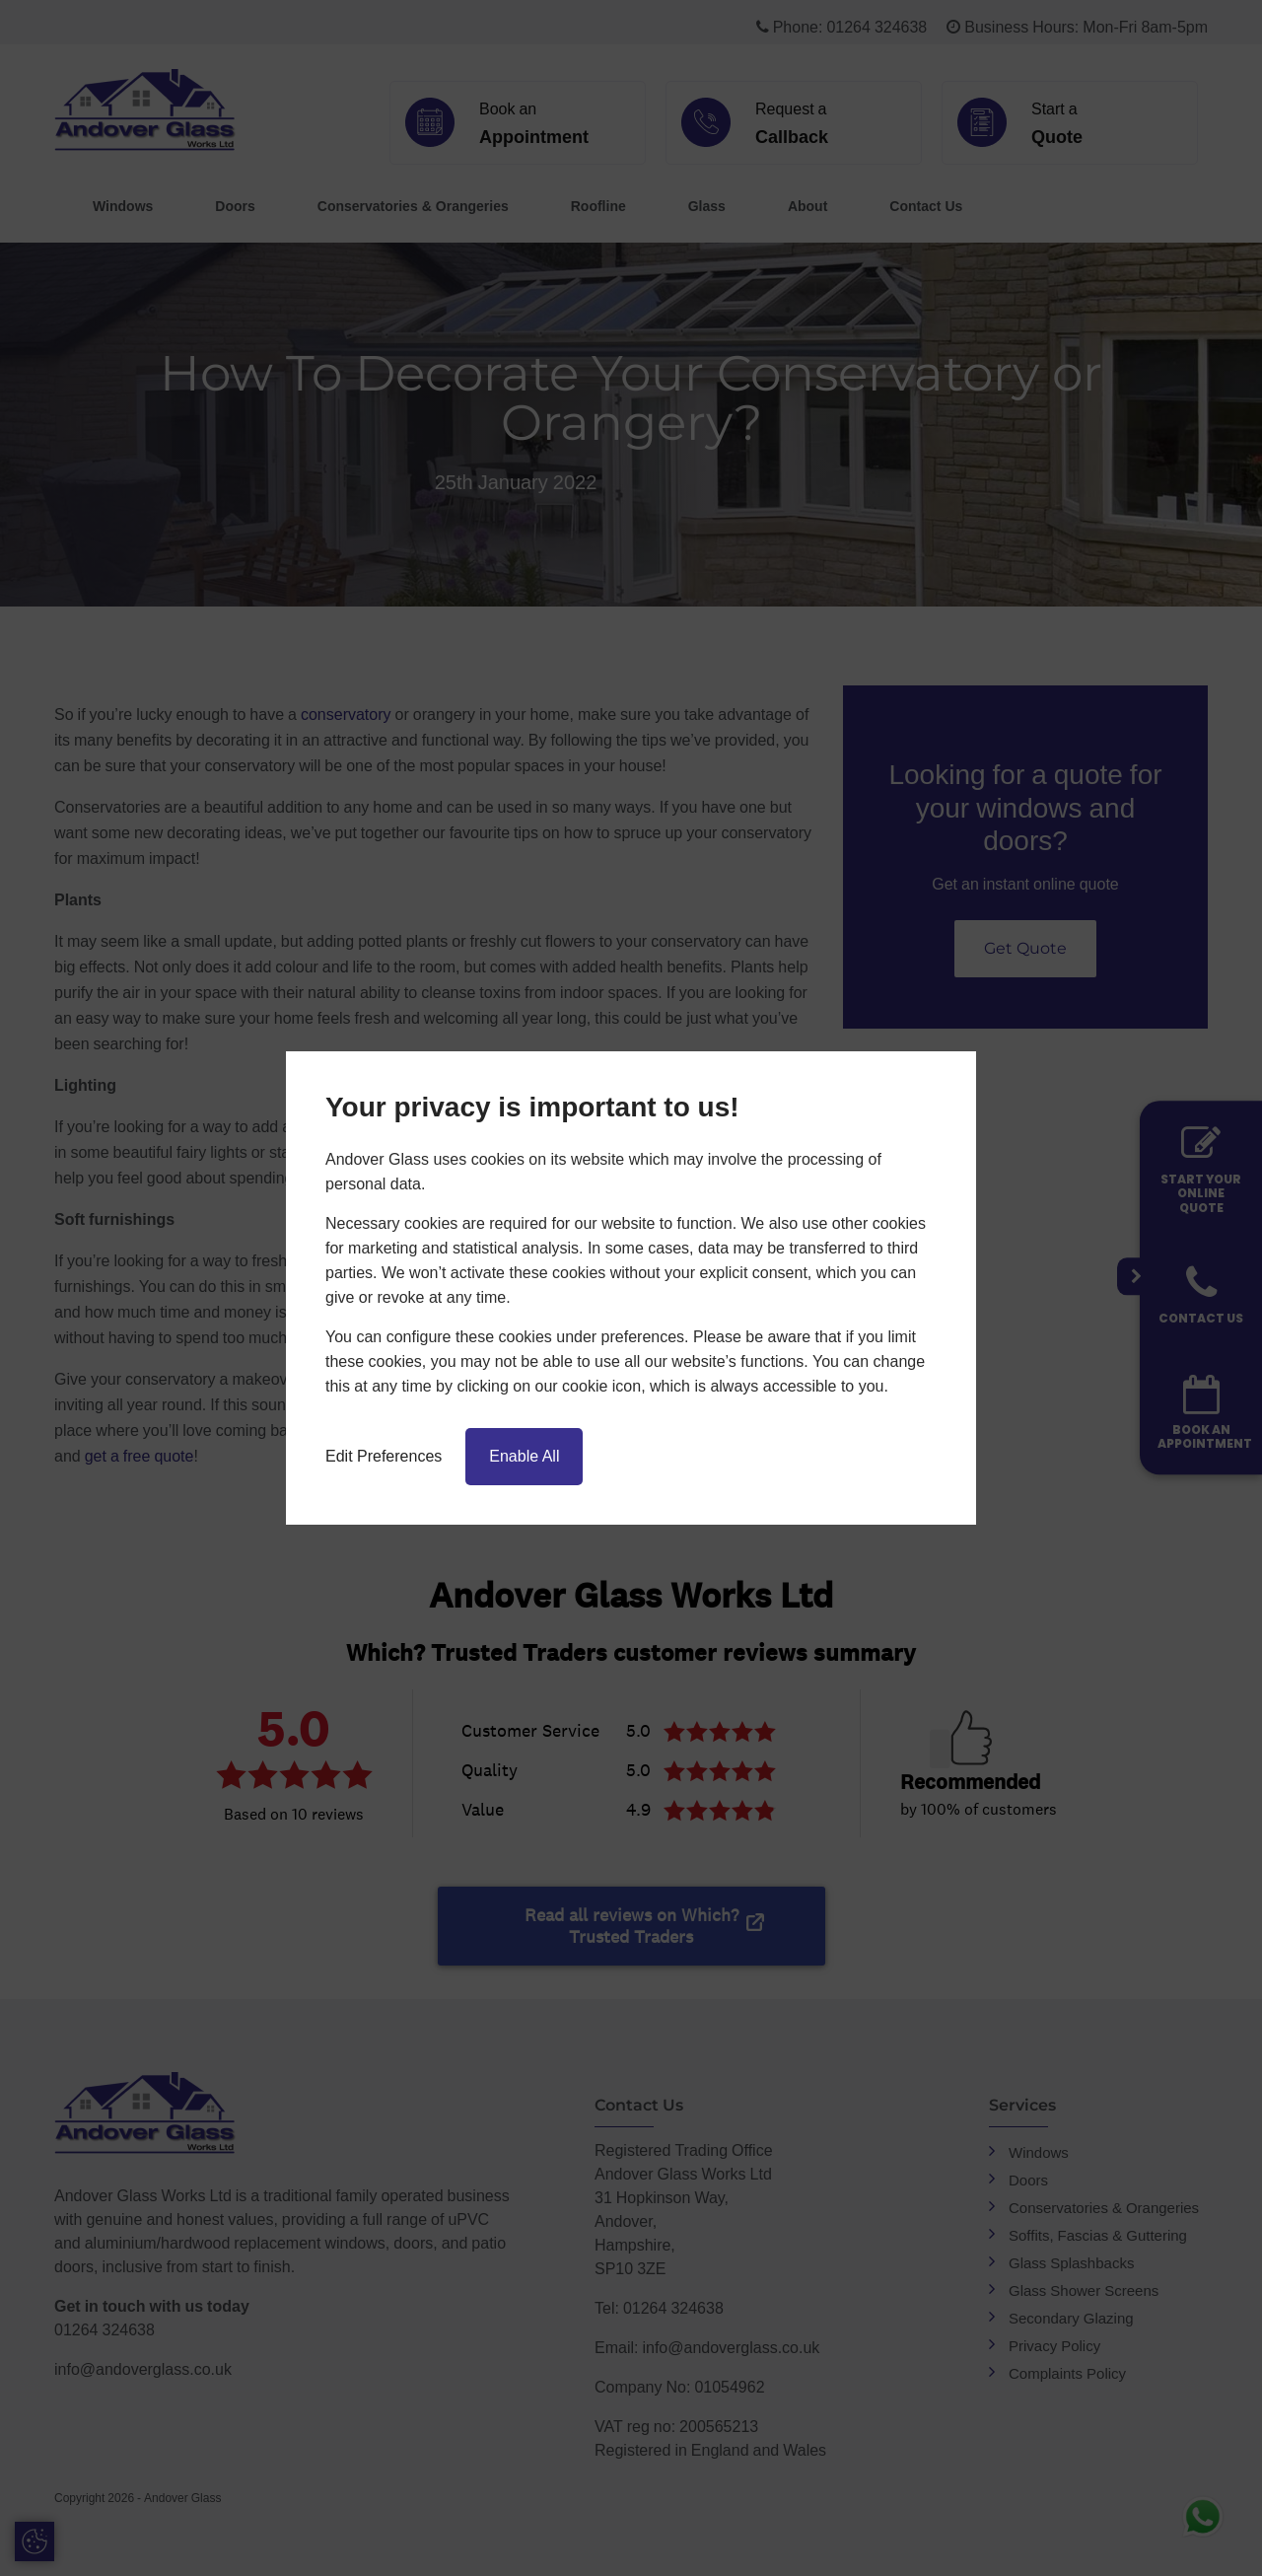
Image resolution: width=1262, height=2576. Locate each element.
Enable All (524, 1456)
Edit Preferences (383, 1456)
